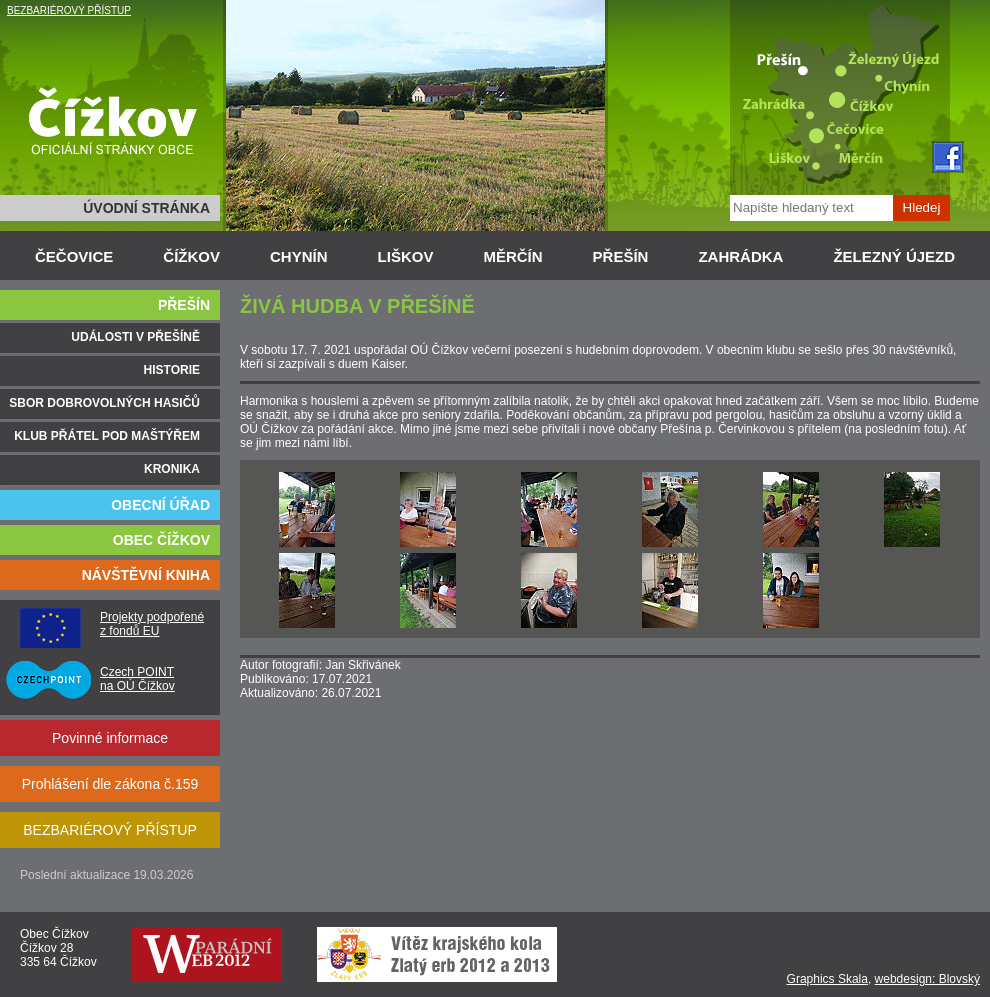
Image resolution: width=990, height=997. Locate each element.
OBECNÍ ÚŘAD (160, 505)
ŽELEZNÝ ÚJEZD (894, 256)
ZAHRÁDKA (740, 256)
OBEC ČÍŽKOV (161, 540)
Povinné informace (110, 738)
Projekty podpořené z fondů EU (152, 624)
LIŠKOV (406, 256)
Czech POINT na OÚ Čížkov (137, 679)
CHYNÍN (299, 256)
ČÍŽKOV (191, 256)
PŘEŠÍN (621, 256)
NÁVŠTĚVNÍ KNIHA (146, 575)
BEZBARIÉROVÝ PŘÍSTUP (69, 10)
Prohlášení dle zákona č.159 (110, 784)
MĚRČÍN (512, 256)
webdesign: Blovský (927, 979)
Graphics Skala (827, 979)
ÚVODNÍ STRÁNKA (146, 208)
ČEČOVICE (74, 256)
